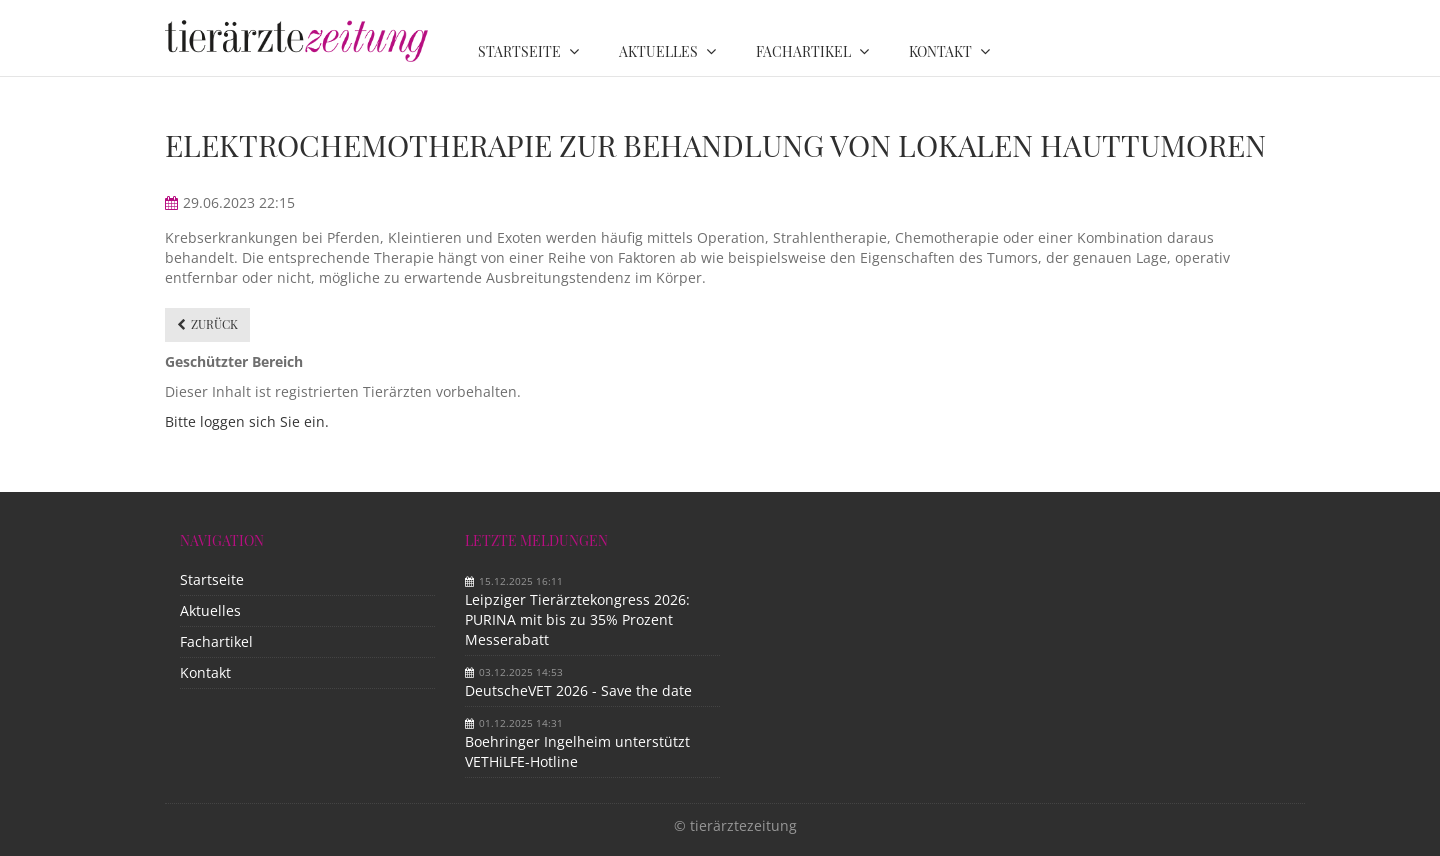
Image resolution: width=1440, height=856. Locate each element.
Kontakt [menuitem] (940, 51)
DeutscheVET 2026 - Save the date (578, 690)
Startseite (212, 579)
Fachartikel (216, 641)
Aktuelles (210, 610)
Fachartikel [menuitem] (803, 51)
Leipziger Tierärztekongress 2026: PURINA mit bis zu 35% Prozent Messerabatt (577, 619)
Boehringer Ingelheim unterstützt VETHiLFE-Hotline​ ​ (577, 751)
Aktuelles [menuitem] (658, 51)
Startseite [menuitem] (519, 51)
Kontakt (205, 672)
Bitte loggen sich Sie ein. (247, 421)
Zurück (214, 324)
